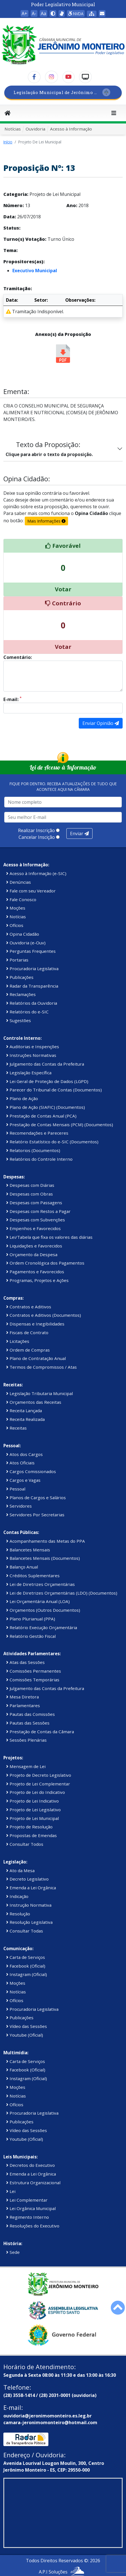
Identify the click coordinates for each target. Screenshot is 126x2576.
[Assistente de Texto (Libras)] (61, 13)
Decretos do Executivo (30, 2165)
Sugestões (18, 1020)
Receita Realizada (25, 1419)
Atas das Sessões (25, 1662)
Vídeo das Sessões (26, 2026)
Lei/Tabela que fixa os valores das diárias (49, 1237)
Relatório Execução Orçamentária (41, 1627)
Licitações (17, 1341)
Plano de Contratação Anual (36, 1358)
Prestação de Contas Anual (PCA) (41, 1116)
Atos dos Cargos (24, 1454)
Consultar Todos (24, 1844)
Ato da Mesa (20, 1870)
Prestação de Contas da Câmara (40, 1731)
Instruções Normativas (31, 1055)
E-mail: (12, 699)
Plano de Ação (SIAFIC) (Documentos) (45, 1107)
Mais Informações (46, 521)
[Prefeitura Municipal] (63, 2284)
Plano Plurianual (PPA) (30, 1619)
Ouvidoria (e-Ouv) (26, 942)
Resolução (18, 1913)
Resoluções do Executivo (32, 2226)
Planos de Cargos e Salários (36, 1497)
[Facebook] (34, 77)
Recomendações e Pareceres (37, 1133)
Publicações (19, 977)
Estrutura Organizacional (33, 2182)
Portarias (17, 960)
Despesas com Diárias (30, 1185)
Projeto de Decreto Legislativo (38, 1775)
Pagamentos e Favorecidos (35, 1271)
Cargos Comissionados (31, 1471)
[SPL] (63, 92)
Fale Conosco (21, 899)
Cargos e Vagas (23, 1480)
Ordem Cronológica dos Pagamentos (45, 1263)
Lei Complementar (27, 2200)
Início (7, 142)
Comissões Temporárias (32, 1679)
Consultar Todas (24, 1931)
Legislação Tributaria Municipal (39, 1393)
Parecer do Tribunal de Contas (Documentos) (54, 1090)
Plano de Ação (22, 1098)
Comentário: (17, 657)
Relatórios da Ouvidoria (31, 1003)
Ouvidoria (35, 129)
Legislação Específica (28, 1072)
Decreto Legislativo (27, 1879)
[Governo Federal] (63, 2335)
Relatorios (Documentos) (33, 1150)
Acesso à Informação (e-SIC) (36, 873)
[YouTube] (68, 77)
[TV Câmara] (85, 77)
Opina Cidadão (22, 934)
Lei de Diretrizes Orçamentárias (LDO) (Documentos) (61, 1593)
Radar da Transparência (32, 986)
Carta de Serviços (25, 1957)
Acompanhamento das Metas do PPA (45, 1541)
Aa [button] (43, 13)
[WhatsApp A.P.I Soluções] (78, 2572)
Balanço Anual (22, 1567)
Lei (10, 2191)
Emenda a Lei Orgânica (31, 1887)
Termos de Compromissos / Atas (41, 1367)
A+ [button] (24, 13)
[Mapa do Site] (91, 14)
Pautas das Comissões (30, 1714)
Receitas (16, 1428)
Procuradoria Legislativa (32, 968)
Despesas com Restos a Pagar (38, 1211)
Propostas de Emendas (31, 1835)
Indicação (17, 1896)
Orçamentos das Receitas (33, 1402)
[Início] (7, 113)
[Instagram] (51, 77)
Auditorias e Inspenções (32, 1046)
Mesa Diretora (22, 1697)
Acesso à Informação (71, 129)
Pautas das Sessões (28, 1723)
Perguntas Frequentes (31, 951)
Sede (13, 2252)
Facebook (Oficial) (25, 1966)
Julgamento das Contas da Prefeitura (45, 1064)
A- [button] (34, 13)
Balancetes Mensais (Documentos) (43, 1558)
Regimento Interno (27, 2217)
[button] (53, 13)
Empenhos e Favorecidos (33, 1228)
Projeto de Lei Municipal (32, 1818)
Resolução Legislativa (29, 1922)
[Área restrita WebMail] (102, 13)
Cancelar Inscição (37, 837)
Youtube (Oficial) (24, 2035)
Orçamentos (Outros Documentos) (43, 1610)
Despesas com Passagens (34, 1202)
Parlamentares (23, 1705)
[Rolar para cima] (118, 2307)
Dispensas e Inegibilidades (35, 1324)
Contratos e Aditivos (28, 1306)
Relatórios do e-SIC (27, 1012)
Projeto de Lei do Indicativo (35, 1792)
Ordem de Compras (28, 1350)
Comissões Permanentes (33, 1671)
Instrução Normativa (28, 1905)
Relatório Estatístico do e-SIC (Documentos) (52, 1141)
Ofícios (14, 925)
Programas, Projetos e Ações (37, 1280)
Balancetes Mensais (28, 1550)
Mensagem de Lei (26, 1766)
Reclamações (21, 994)
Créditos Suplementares (33, 1575)
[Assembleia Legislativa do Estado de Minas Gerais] (63, 2310)
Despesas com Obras (29, 1194)
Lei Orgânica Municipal (31, 2208)
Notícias (12, 129)
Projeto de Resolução (29, 1826)
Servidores (19, 1506)
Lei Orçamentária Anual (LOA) (38, 1601)
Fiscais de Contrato (27, 1332)
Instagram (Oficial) (26, 1974)
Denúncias (18, 882)
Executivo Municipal (34, 270)
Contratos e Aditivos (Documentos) (43, 1315)
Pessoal (15, 1489)
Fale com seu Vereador (31, 891)
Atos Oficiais (20, 1463)
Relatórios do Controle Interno (39, 1159)
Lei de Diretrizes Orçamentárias (40, 1584)
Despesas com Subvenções (35, 1219)
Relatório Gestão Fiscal (31, 1636)
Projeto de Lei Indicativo (32, 1801)
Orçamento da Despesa (31, 1254)
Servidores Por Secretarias (35, 1514)
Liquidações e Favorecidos (34, 1246)
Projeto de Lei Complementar (38, 1784)
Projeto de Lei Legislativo (33, 1809)
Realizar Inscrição (36, 830)
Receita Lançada (24, 1410)
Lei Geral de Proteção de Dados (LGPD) (47, 1081)
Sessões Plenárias (26, 1740)
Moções (15, 908)
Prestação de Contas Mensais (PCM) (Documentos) (59, 1124)
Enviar (79, 833)
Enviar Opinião (100, 723)
